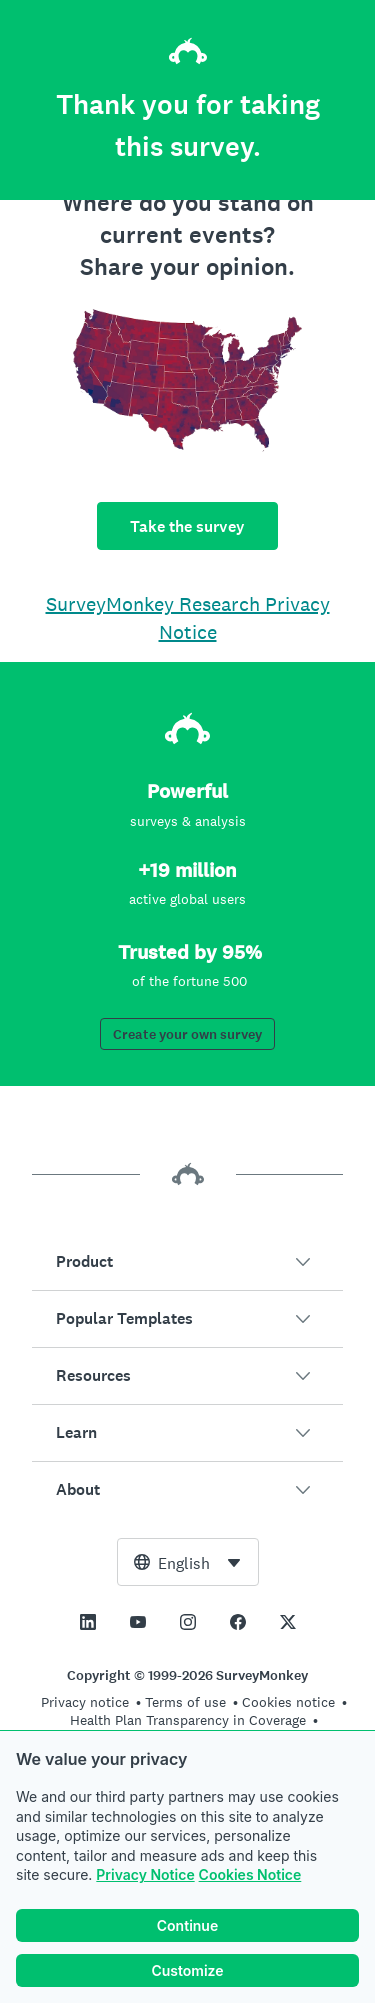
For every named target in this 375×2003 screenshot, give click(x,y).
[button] (187, 1262)
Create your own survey (187, 1034)
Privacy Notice (145, 1874)
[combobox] (188, 1562)
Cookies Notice (250, 1874)
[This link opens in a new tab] (88, 1622)
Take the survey (187, 526)
